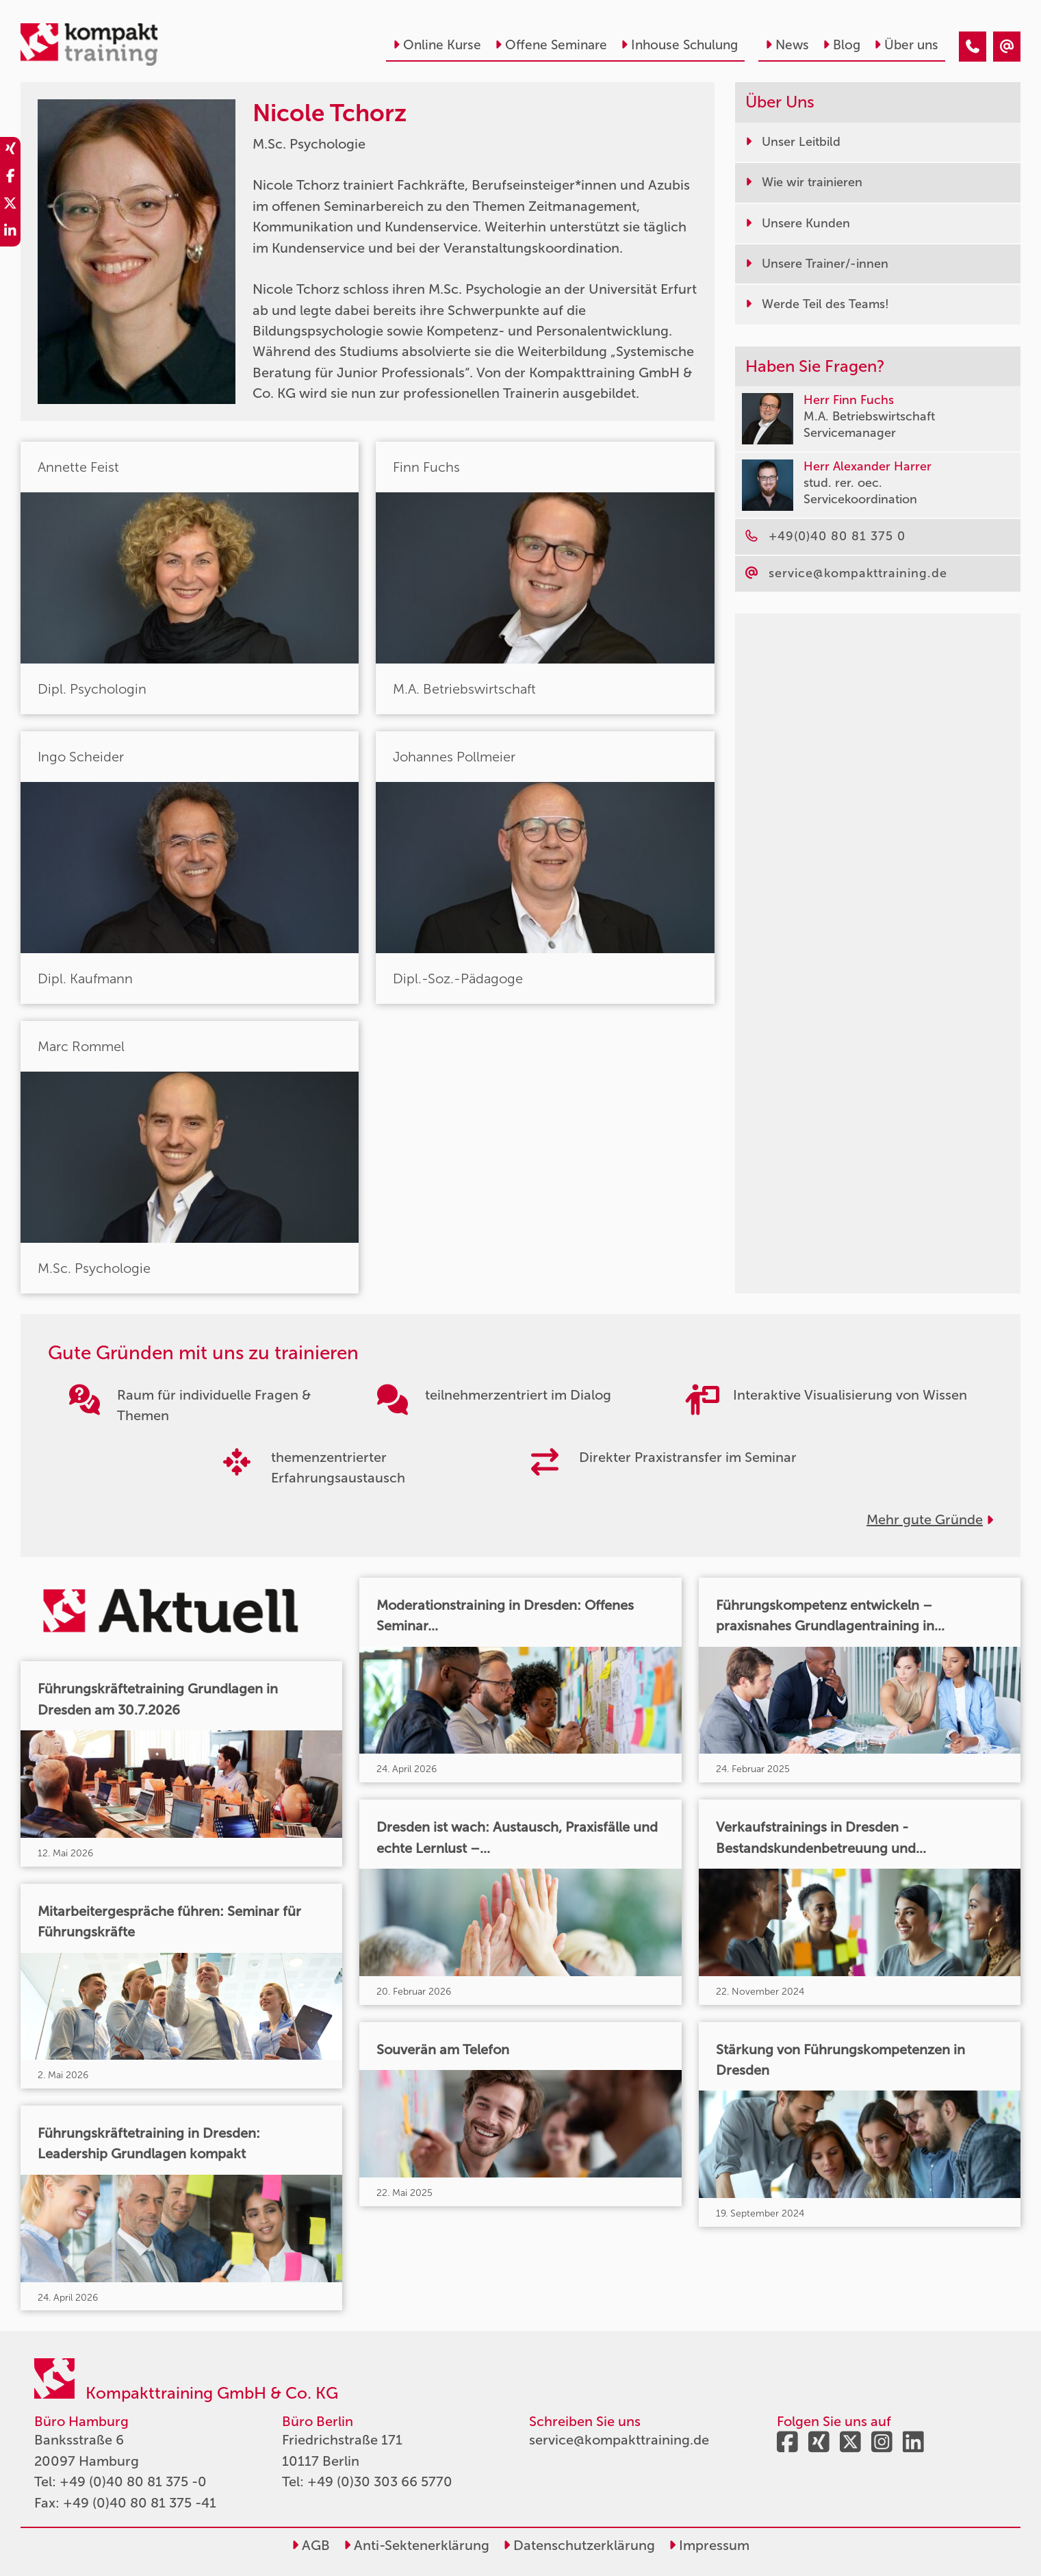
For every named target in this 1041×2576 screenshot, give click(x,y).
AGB (311, 2545)
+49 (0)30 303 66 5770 (379, 2481)
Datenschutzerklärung (579, 2545)
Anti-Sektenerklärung (416, 2545)
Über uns (906, 45)
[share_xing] (10, 150)
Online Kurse (437, 45)
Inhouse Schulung (679, 45)
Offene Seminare (551, 45)
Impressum (709, 2545)
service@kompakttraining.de (619, 2440)
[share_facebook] (10, 178)
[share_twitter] (10, 205)
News (787, 45)
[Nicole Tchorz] (972, 46)
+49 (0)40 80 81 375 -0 (133, 2481)
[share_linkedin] (10, 233)
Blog (841, 45)
